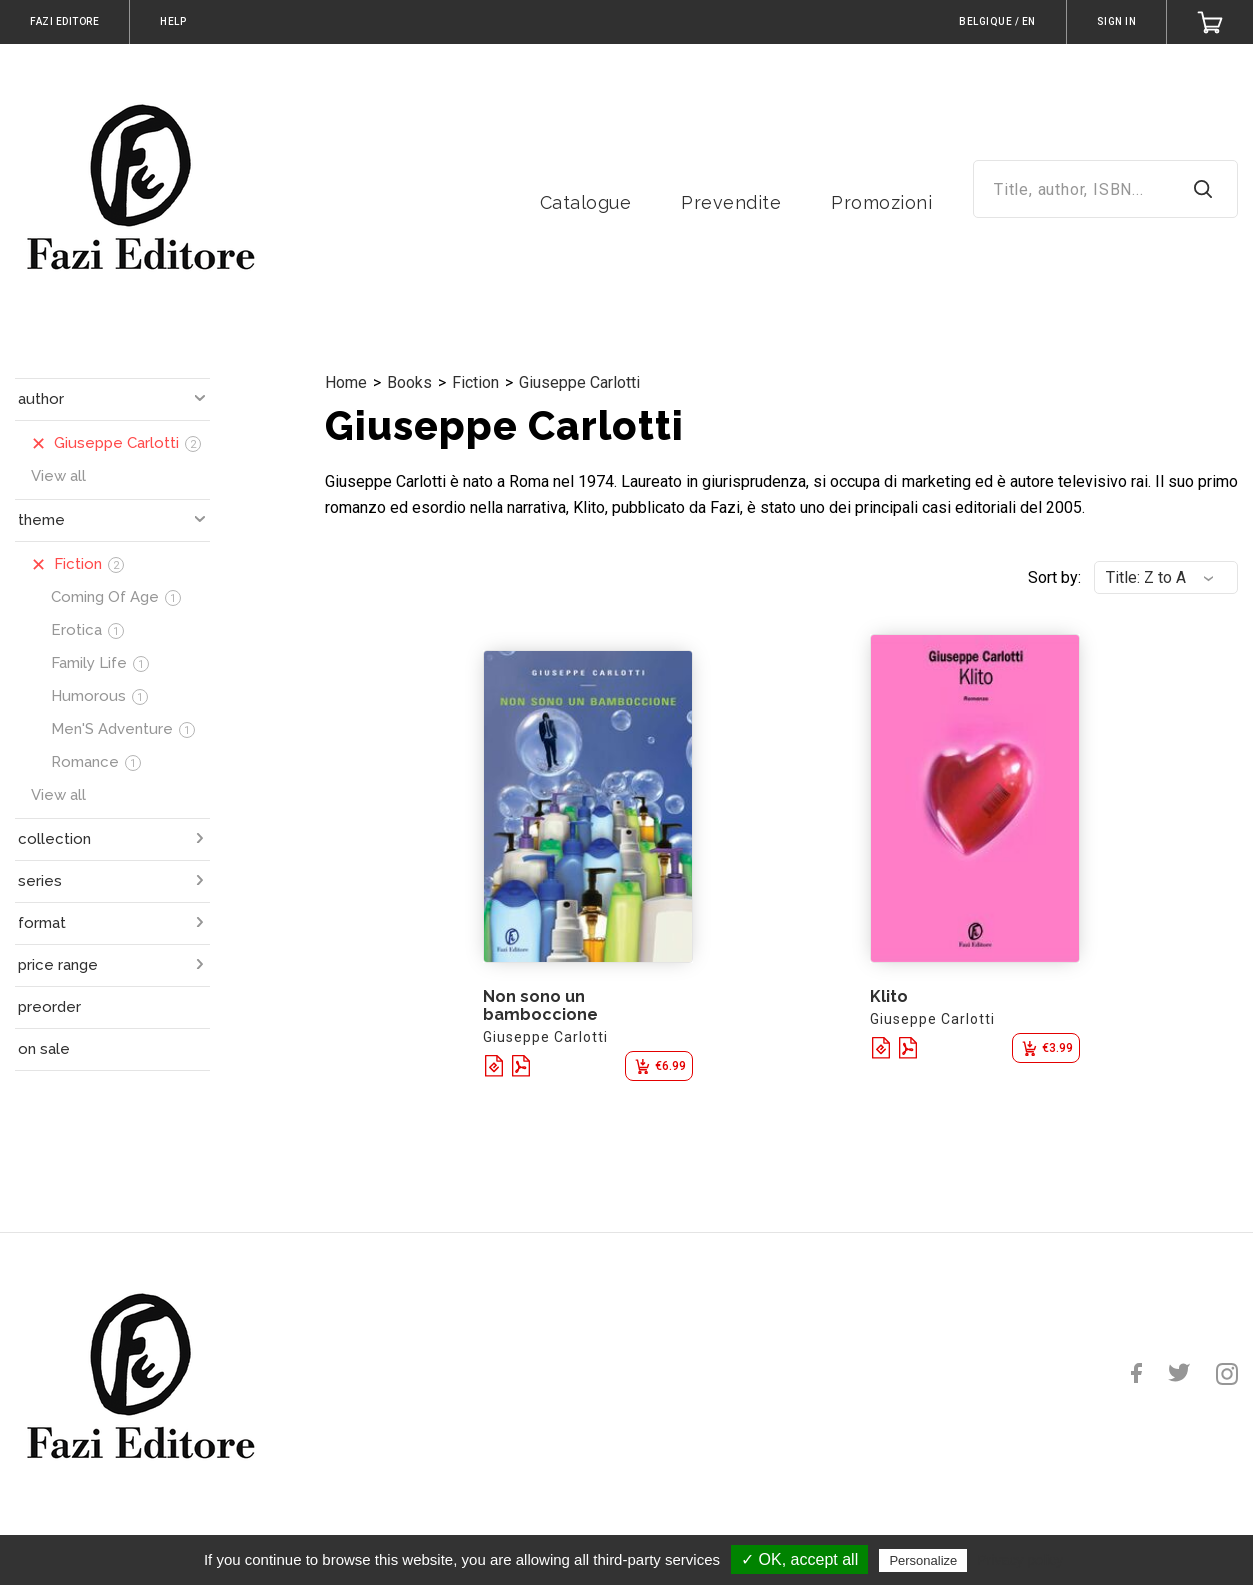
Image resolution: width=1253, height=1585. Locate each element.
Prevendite (731, 202)
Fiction (475, 382)
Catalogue (586, 202)
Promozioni (881, 202)
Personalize (923, 1560)
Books (409, 382)
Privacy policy (1020, 1560)
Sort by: (1054, 577)
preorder (49, 1007)
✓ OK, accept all (799, 1559)
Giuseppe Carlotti (579, 382)
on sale (44, 1049)
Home (346, 382)
